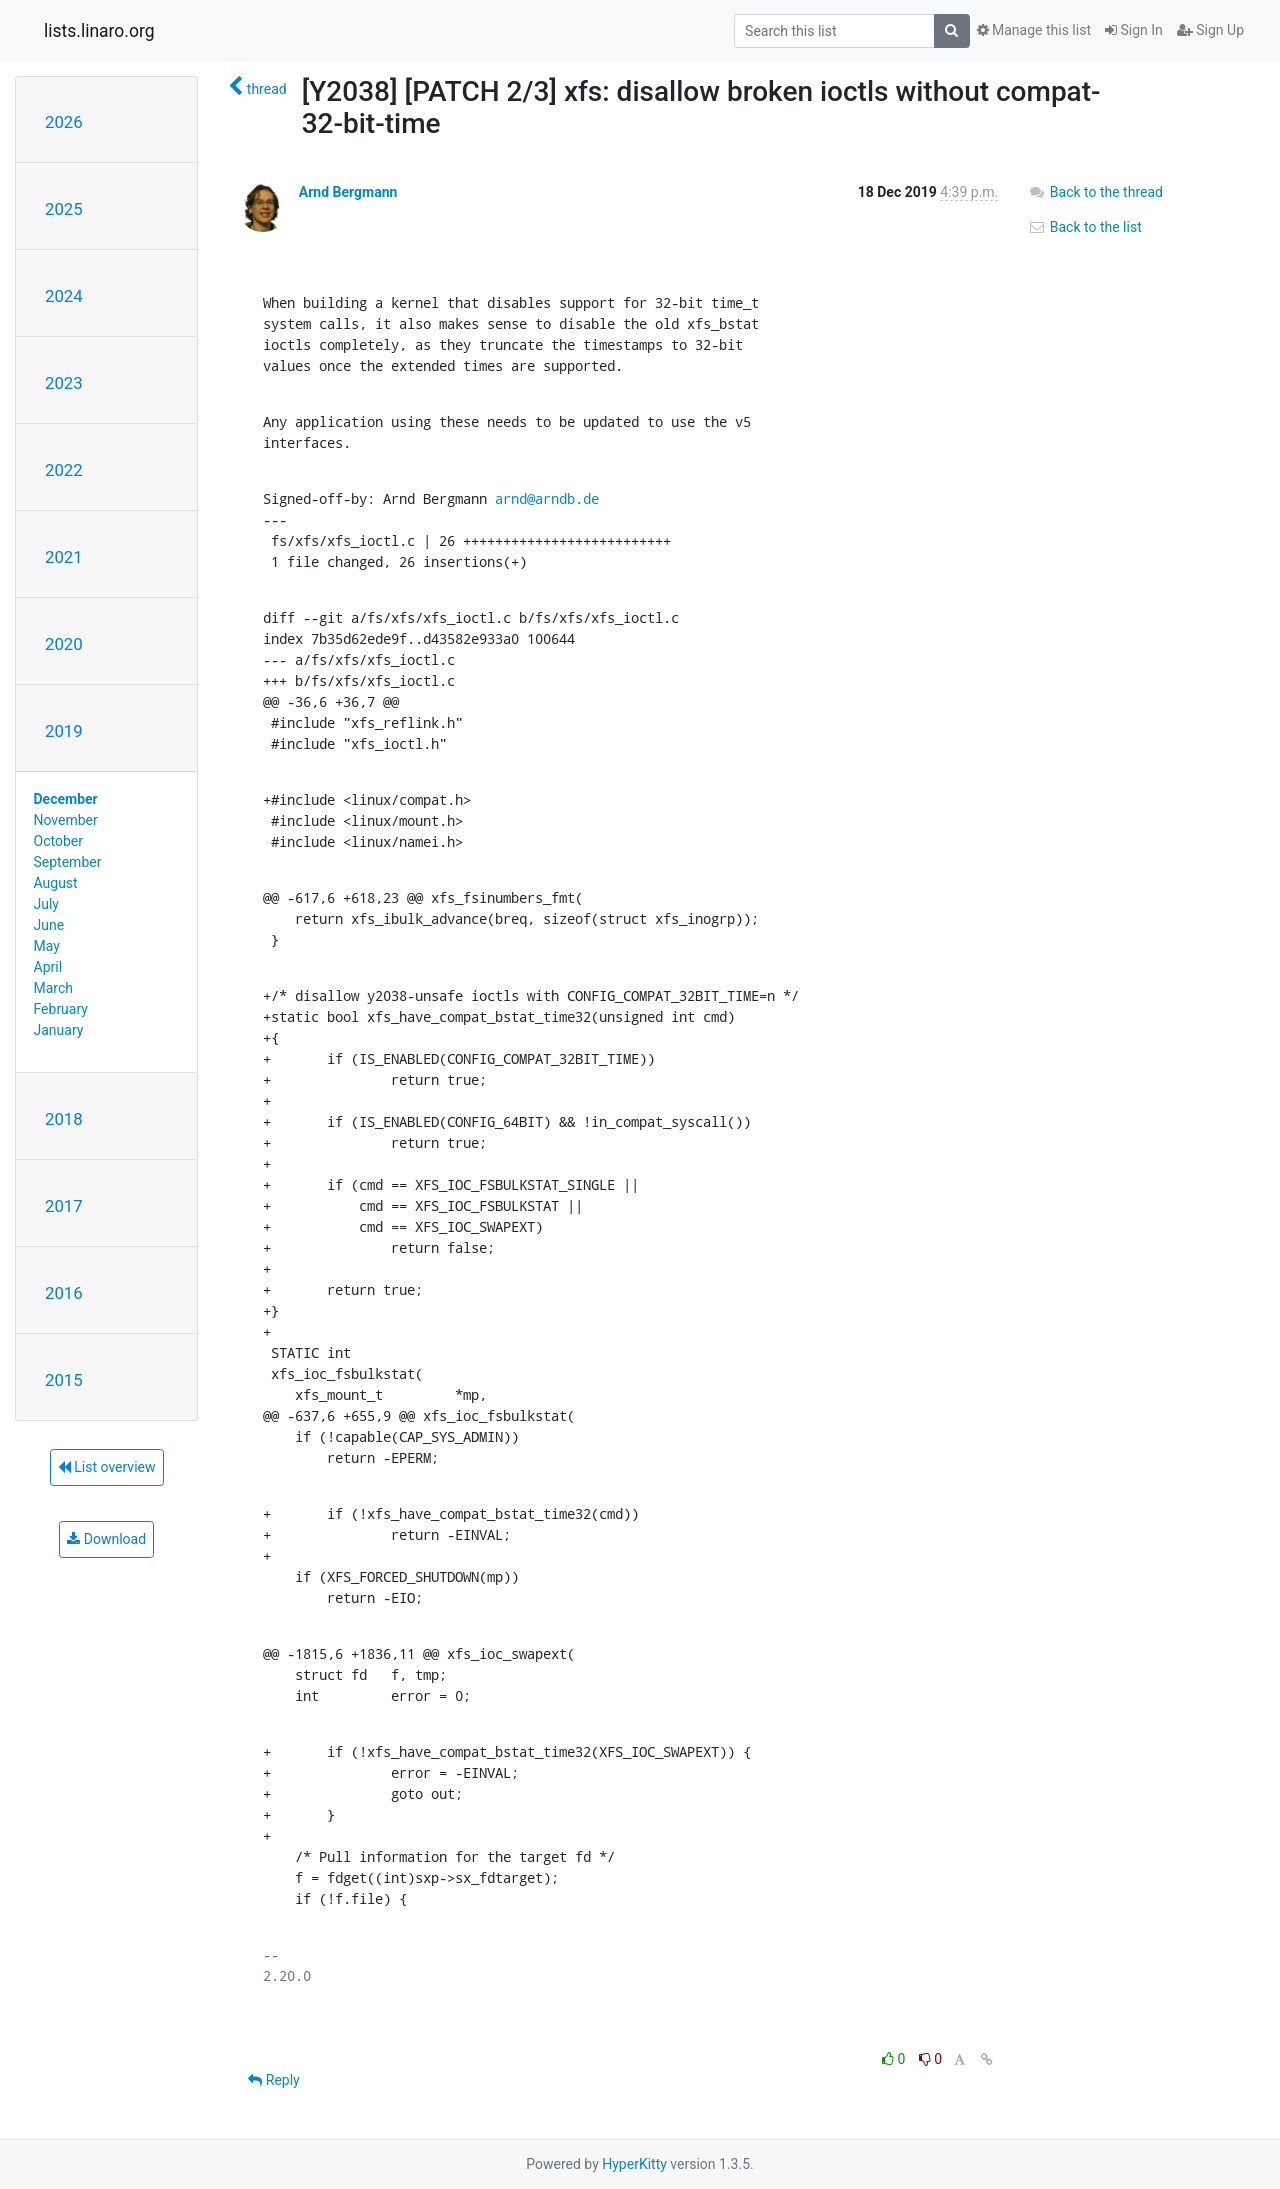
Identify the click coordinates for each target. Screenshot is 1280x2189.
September (68, 862)
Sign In (1134, 30)
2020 (64, 644)
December (66, 799)
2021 (64, 557)
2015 (64, 1380)
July (46, 904)
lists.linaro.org (99, 31)
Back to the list (1084, 227)
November (66, 820)
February (61, 1009)
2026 (64, 122)
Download (106, 1539)
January (59, 1030)
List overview (107, 1467)
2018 (64, 1119)
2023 (64, 383)
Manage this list (1034, 30)
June (49, 925)
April (48, 967)
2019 (64, 731)
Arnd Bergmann (348, 192)
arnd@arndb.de (547, 498)
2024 (64, 296)
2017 (64, 1206)
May (47, 946)
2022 (64, 470)
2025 (64, 209)
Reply (273, 2080)
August (56, 883)
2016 (64, 1293)
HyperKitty (634, 2164)
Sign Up (1210, 30)
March (54, 988)
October (58, 841)
